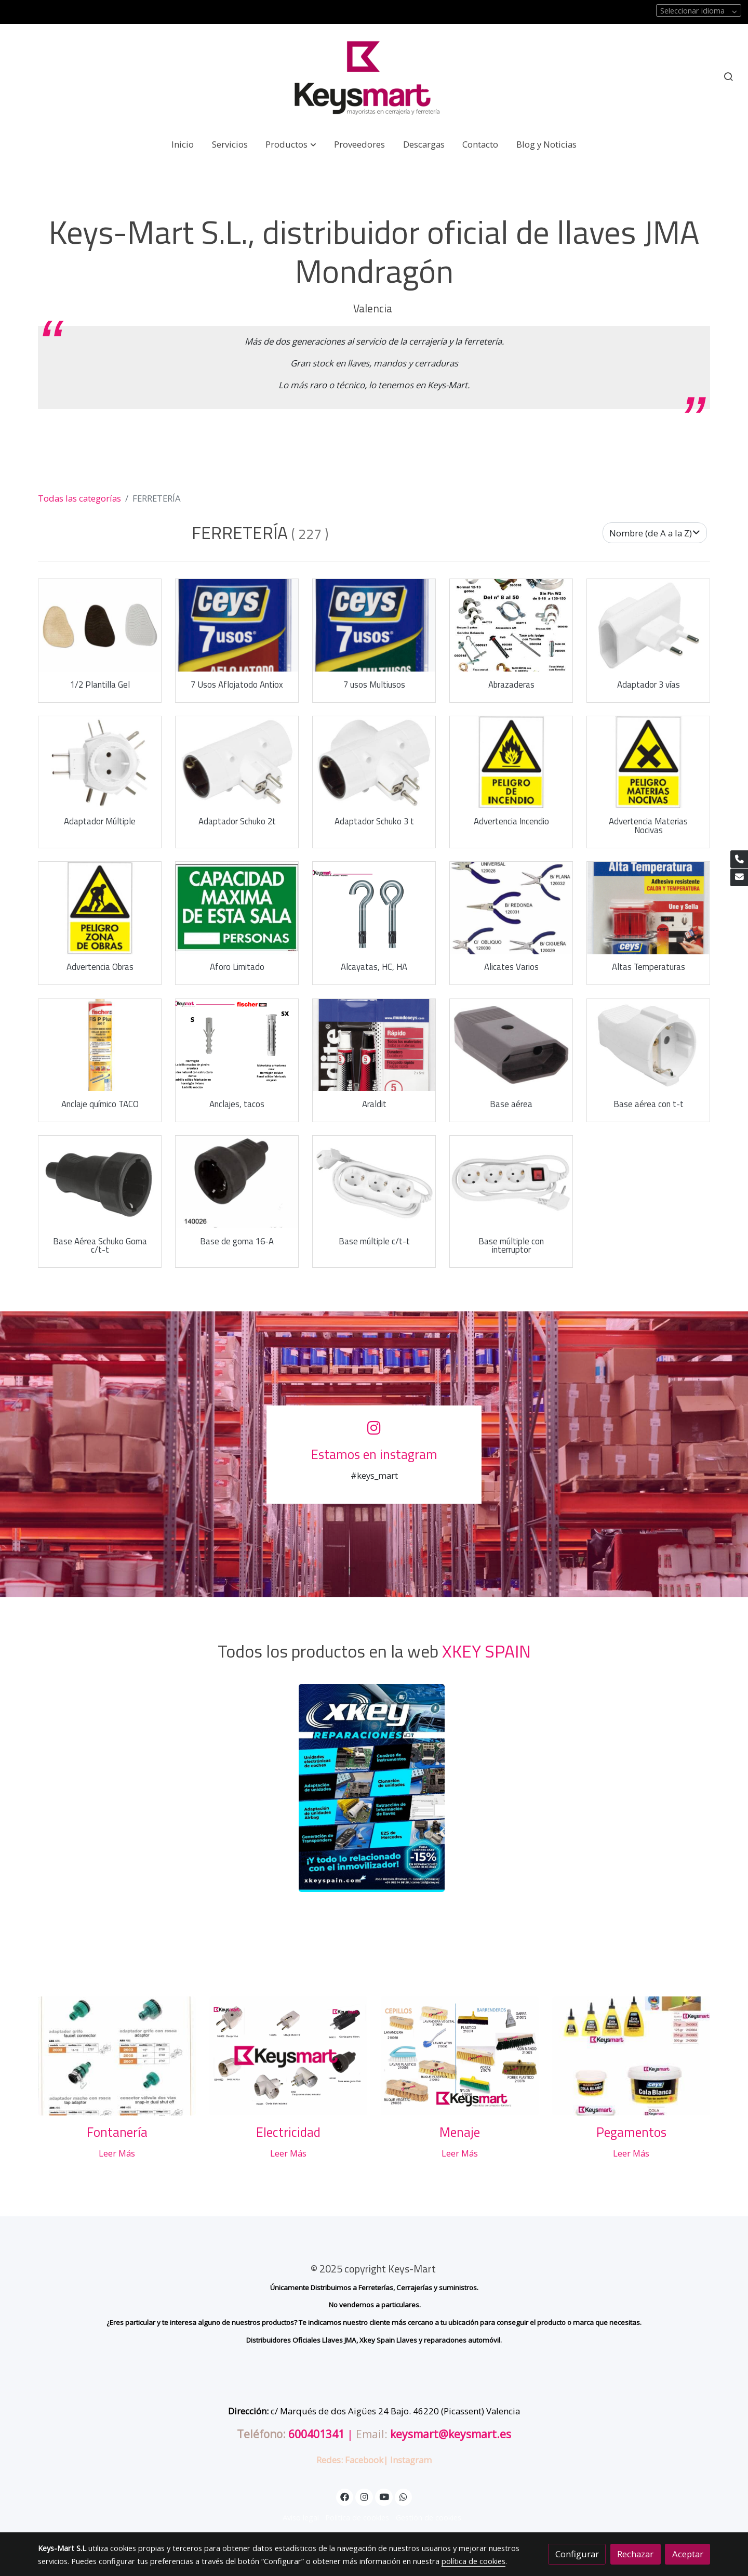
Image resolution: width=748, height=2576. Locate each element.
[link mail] (739, 877)
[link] (374, 76)
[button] (291, 144)
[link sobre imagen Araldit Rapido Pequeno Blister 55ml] (374, 1045)
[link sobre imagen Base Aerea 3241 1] (648, 1045)
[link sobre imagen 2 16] (374, 908)
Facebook (364, 2460)
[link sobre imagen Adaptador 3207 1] (237, 762)
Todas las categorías (79, 498)
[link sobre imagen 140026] (237, 1182)
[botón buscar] (728, 76)
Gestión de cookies (428, 2517)
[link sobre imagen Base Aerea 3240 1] (511, 1045)
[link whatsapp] (403, 2496)
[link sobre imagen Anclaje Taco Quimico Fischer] (100, 1045)
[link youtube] (384, 2496)
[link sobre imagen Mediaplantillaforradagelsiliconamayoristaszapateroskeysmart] (100, 625)
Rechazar (635, 2554)
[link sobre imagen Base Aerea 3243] (100, 1182)
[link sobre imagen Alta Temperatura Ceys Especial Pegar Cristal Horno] (648, 908)
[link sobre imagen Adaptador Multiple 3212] (100, 762)
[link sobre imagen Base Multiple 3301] (374, 1182)
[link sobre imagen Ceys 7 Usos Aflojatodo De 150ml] (237, 625)
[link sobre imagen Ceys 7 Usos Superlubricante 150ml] (374, 625)
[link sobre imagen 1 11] (237, 1045)
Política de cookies (357, 2517)
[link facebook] (345, 2496)
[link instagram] (364, 2496)
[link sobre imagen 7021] (100, 908)
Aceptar (687, 2554)
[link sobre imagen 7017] (648, 762)
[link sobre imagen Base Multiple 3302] (511, 1182)
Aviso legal (301, 2517)
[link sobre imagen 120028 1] (511, 908)
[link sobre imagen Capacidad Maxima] (237, 908)
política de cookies (473, 2561)
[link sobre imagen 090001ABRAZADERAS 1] (511, 625)
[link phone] (739, 859)
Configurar (577, 2554)
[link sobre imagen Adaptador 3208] (374, 762)
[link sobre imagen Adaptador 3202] (648, 625)
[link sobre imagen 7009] (511, 762)
